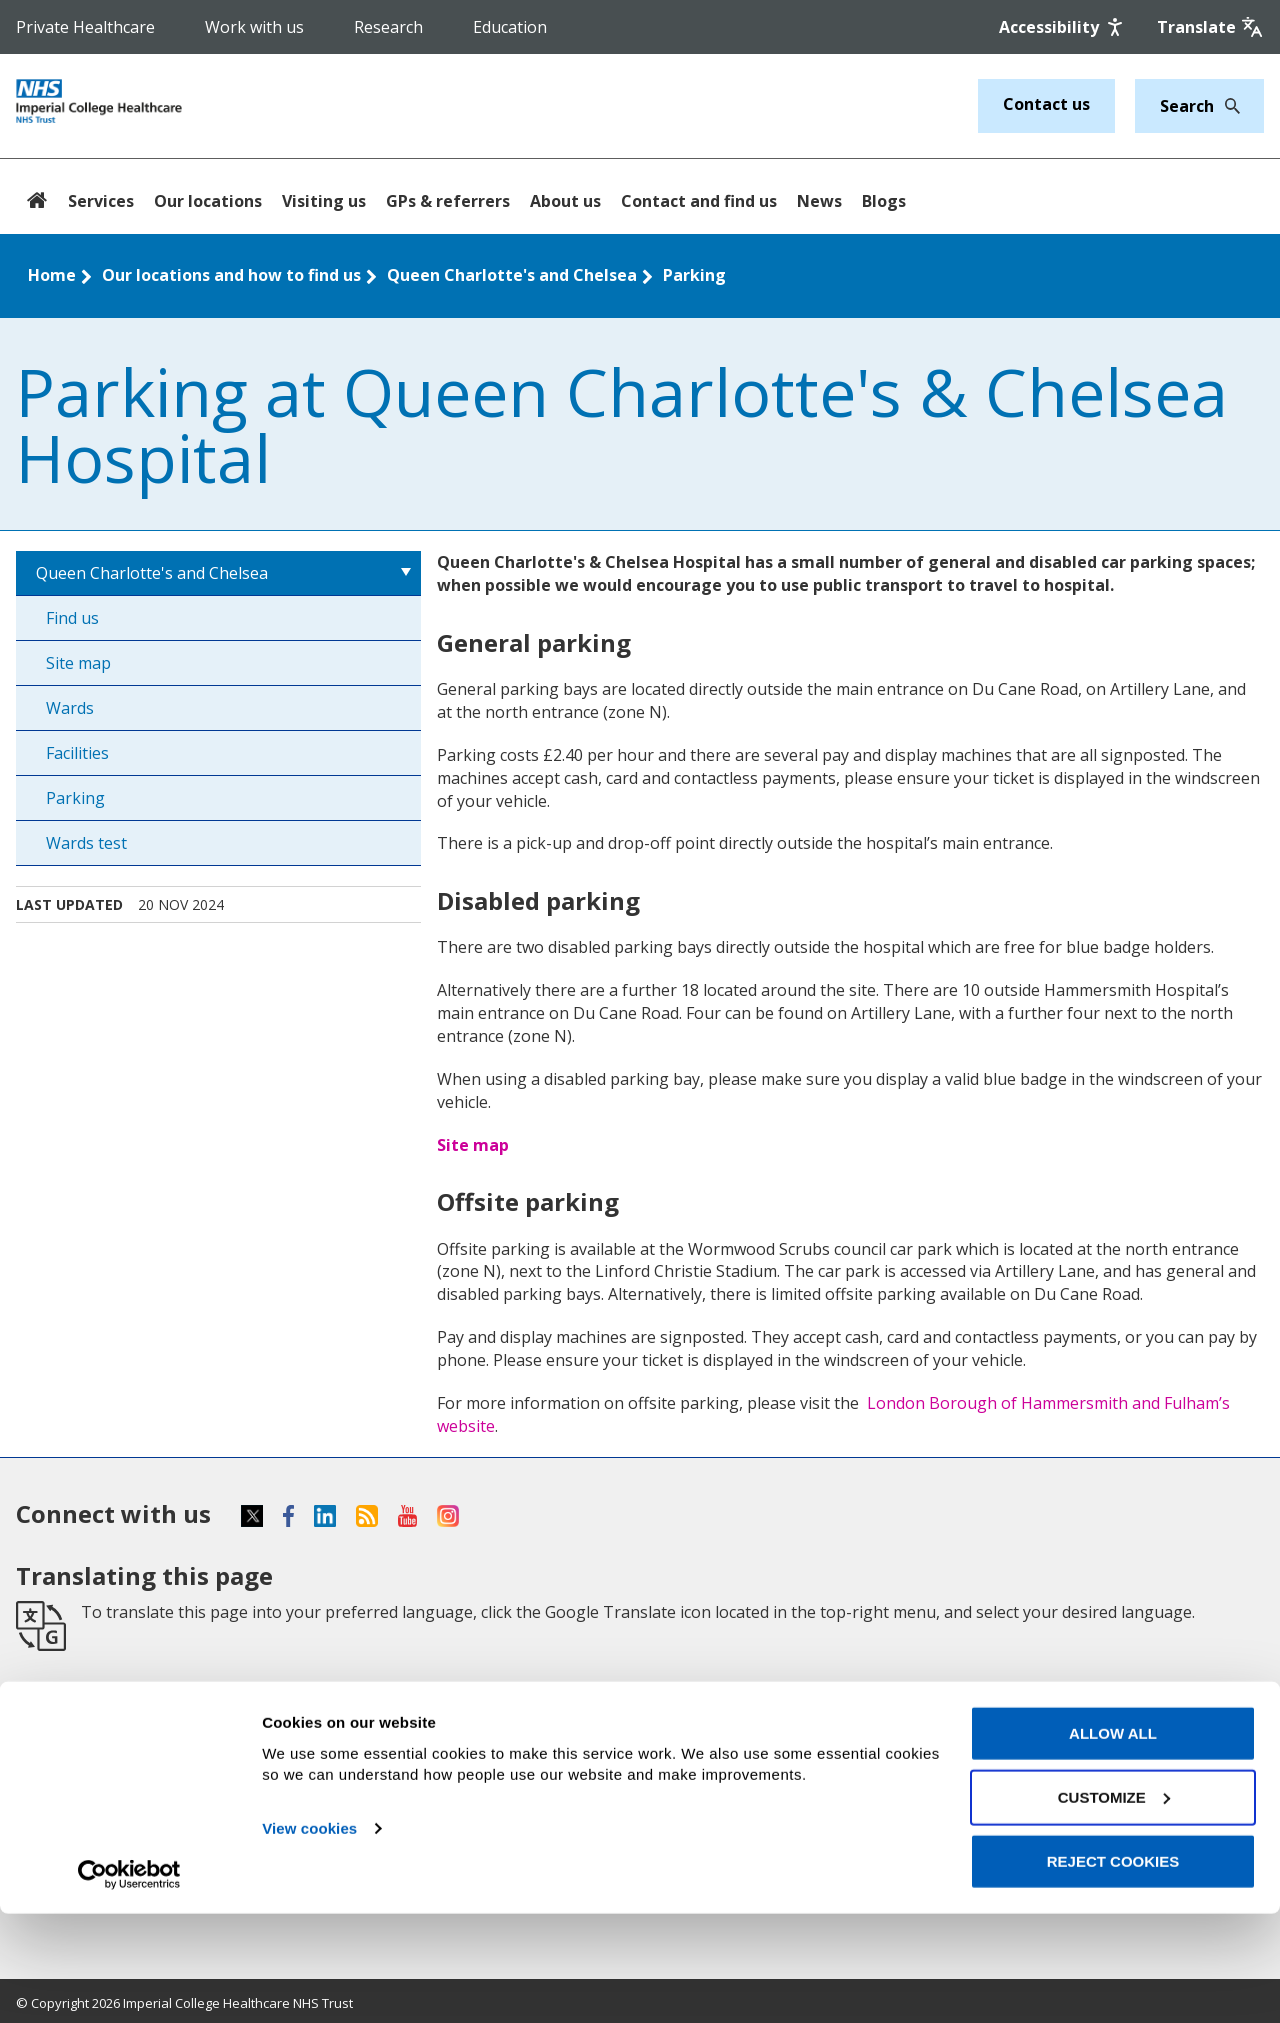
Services (101, 201)
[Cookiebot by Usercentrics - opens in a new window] (129, 1984)
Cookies (680, 1768)
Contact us (1046, 104)
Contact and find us (699, 201)
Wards (70, 708)
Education (510, 27)
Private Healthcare (85, 27)
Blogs (884, 201)
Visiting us (324, 201)
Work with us (254, 27)
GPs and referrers (403, 1698)
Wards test (86, 843)
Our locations (208, 201)
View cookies (309, 1937)
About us (565, 201)
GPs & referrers (448, 201)
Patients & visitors (90, 1768)
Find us (72, 618)
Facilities (77, 753)
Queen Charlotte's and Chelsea (512, 275)
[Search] (1227, 106)
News (819, 201)
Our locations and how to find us (231, 275)
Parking (694, 275)
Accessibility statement (744, 1698)
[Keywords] (1187, 106)
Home (52, 275)
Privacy (677, 1733)
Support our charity (410, 1733)
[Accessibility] (1063, 27)
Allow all (1113, 1842)
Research (388, 27)
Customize (1114, 1906)
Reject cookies (1113, 1970)
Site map (78, 663)
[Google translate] (1210, 27)
